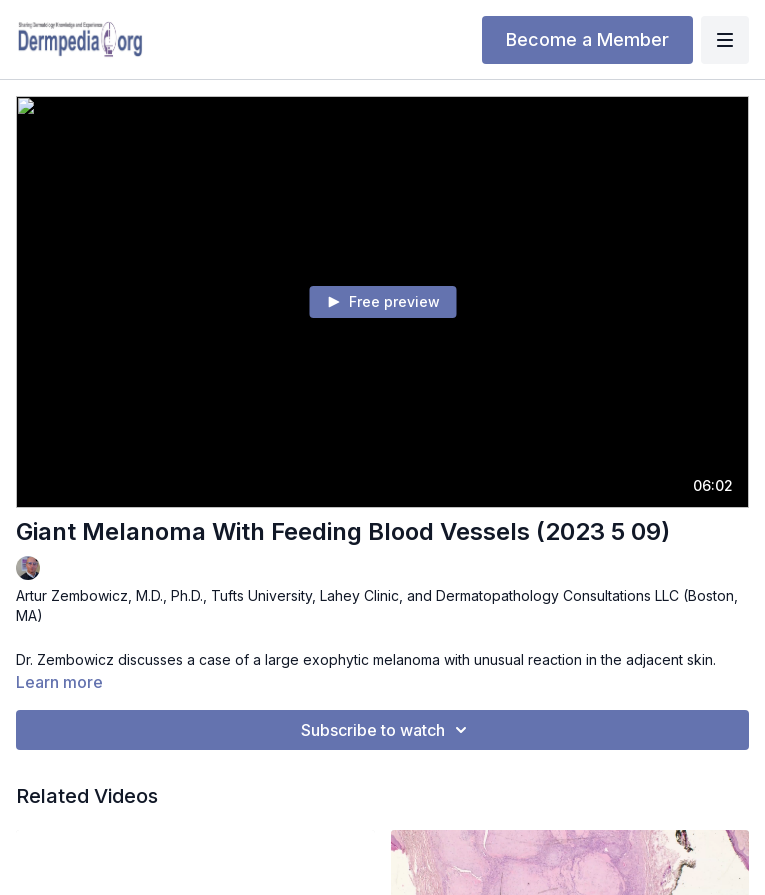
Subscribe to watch (387, 730)
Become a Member (587, 39)
